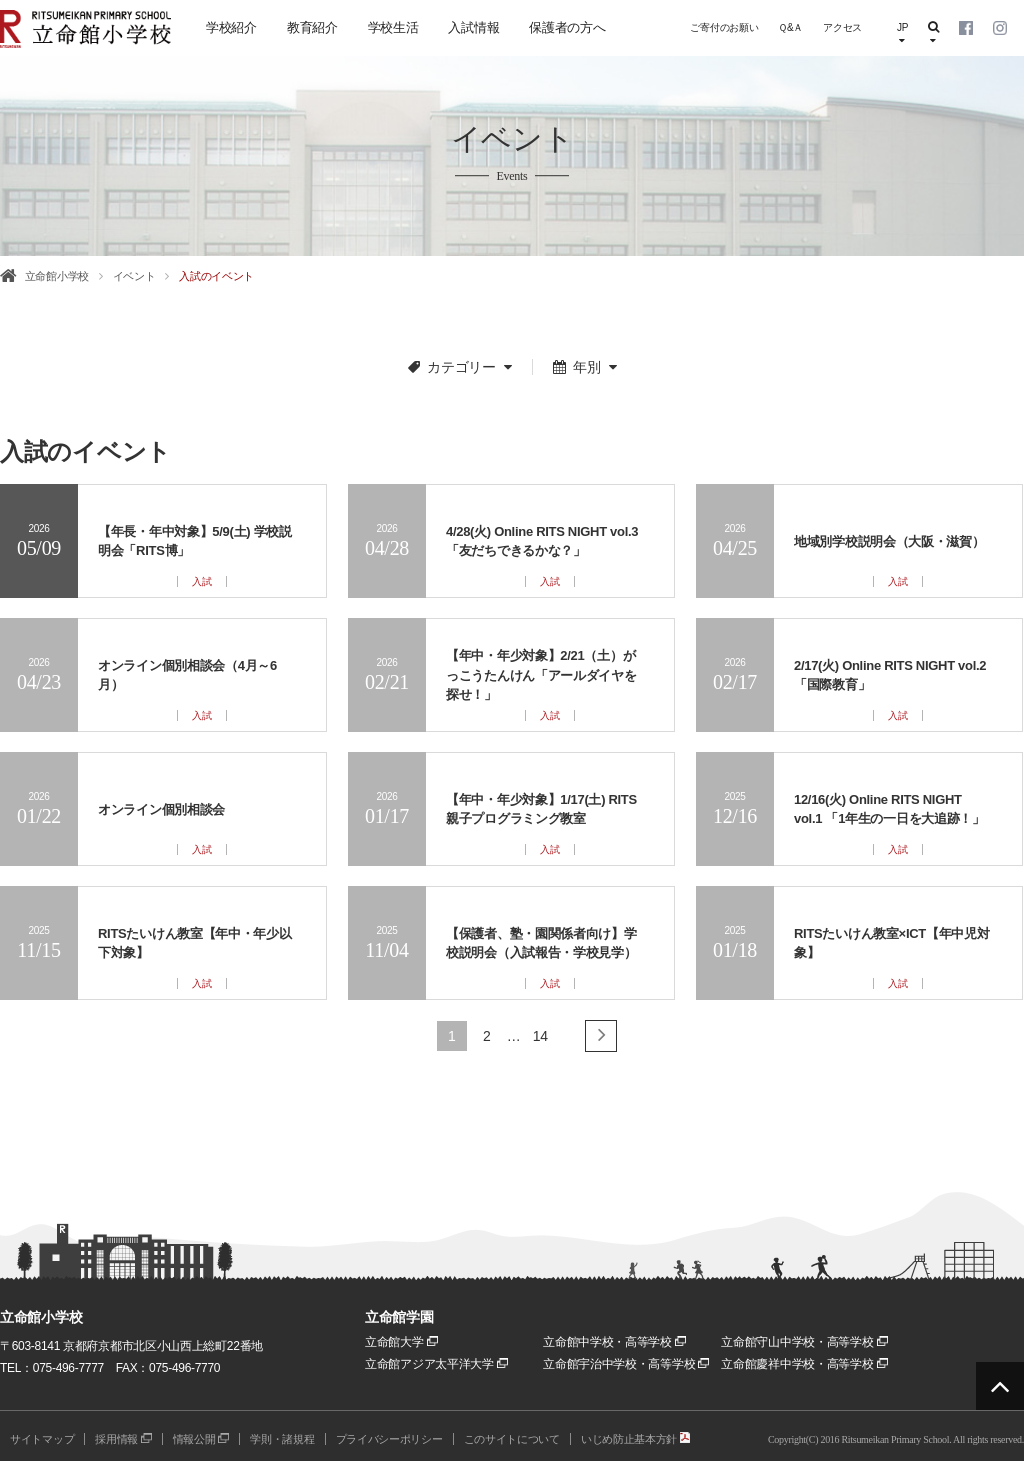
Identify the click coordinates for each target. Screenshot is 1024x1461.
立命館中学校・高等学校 (614, 1342)
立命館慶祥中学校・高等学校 (804, 1364)
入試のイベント (216, 276)
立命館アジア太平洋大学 (436, 1364)
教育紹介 (312, 27)
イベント (134, 276)
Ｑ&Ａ (790, 27)
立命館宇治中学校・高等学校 (626, 1364)
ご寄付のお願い (724, 27)
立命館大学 (401, 1342)
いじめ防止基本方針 (635, 1439)
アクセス (842, 27)
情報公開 (201, 1439)
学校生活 (393, 27)
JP (902, 34)
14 (540, 1036)
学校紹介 (231, 27)
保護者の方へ (567, 27)
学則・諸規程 (282, 1439)
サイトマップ (42, 1439)
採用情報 (123, 1439)
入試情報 (473, 27)
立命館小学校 (57, 276)
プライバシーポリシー (389, 1439)
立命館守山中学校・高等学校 (804, 1342)
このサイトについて (512, 1439)
